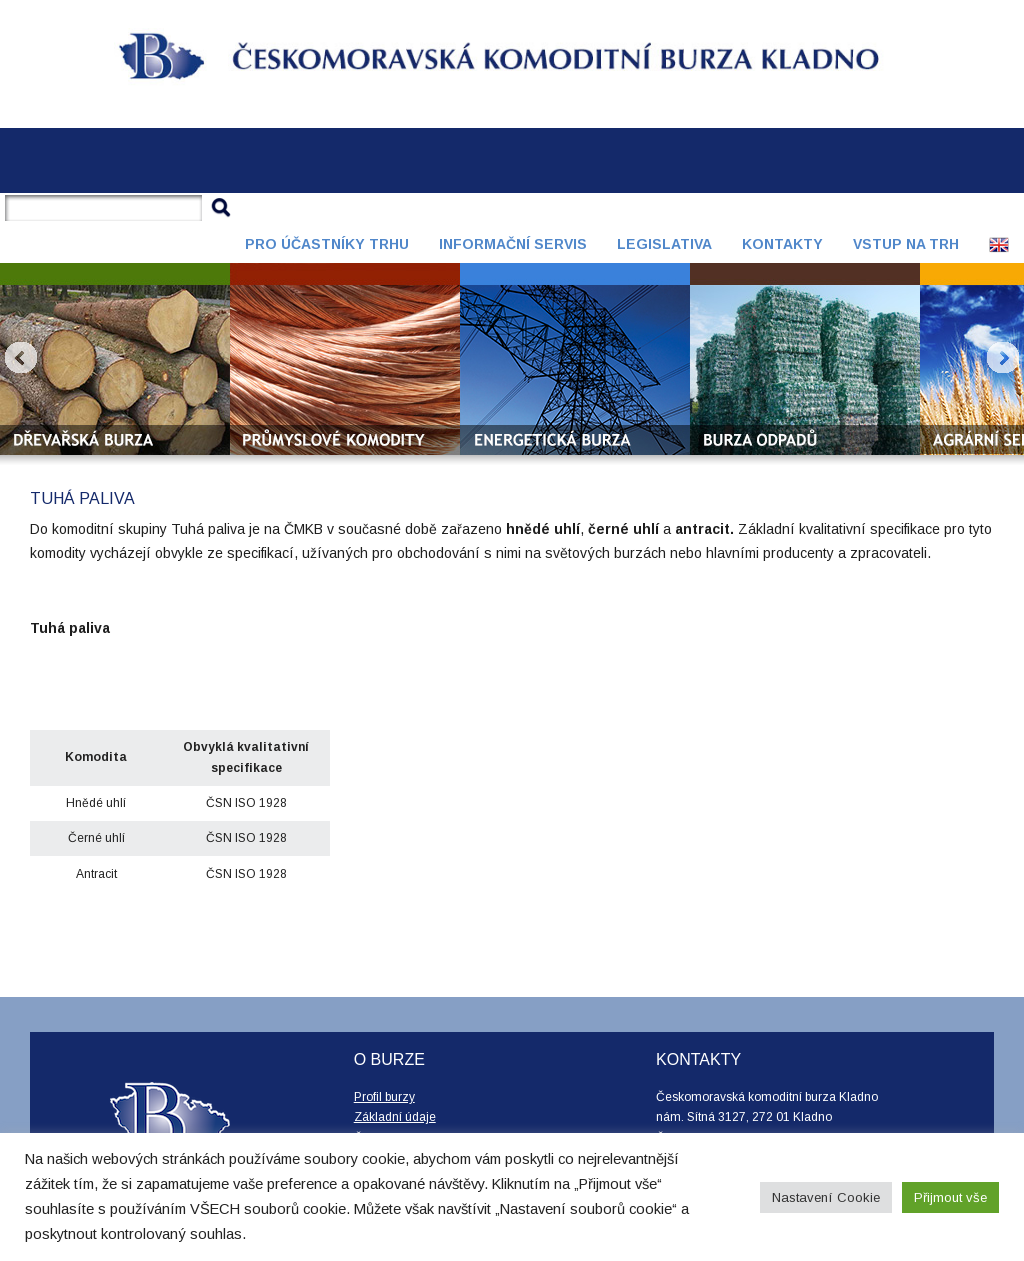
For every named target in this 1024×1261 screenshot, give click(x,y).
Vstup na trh (906, 244)
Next (1003, 358)
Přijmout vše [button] (950, 1197)
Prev (21, 358)
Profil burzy (384, 1097)
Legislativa (664, 244)
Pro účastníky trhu (327, 244)
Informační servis (513, 244)
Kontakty (782, 244)
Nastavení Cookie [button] (826, 1197)
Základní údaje (395, 1117)
